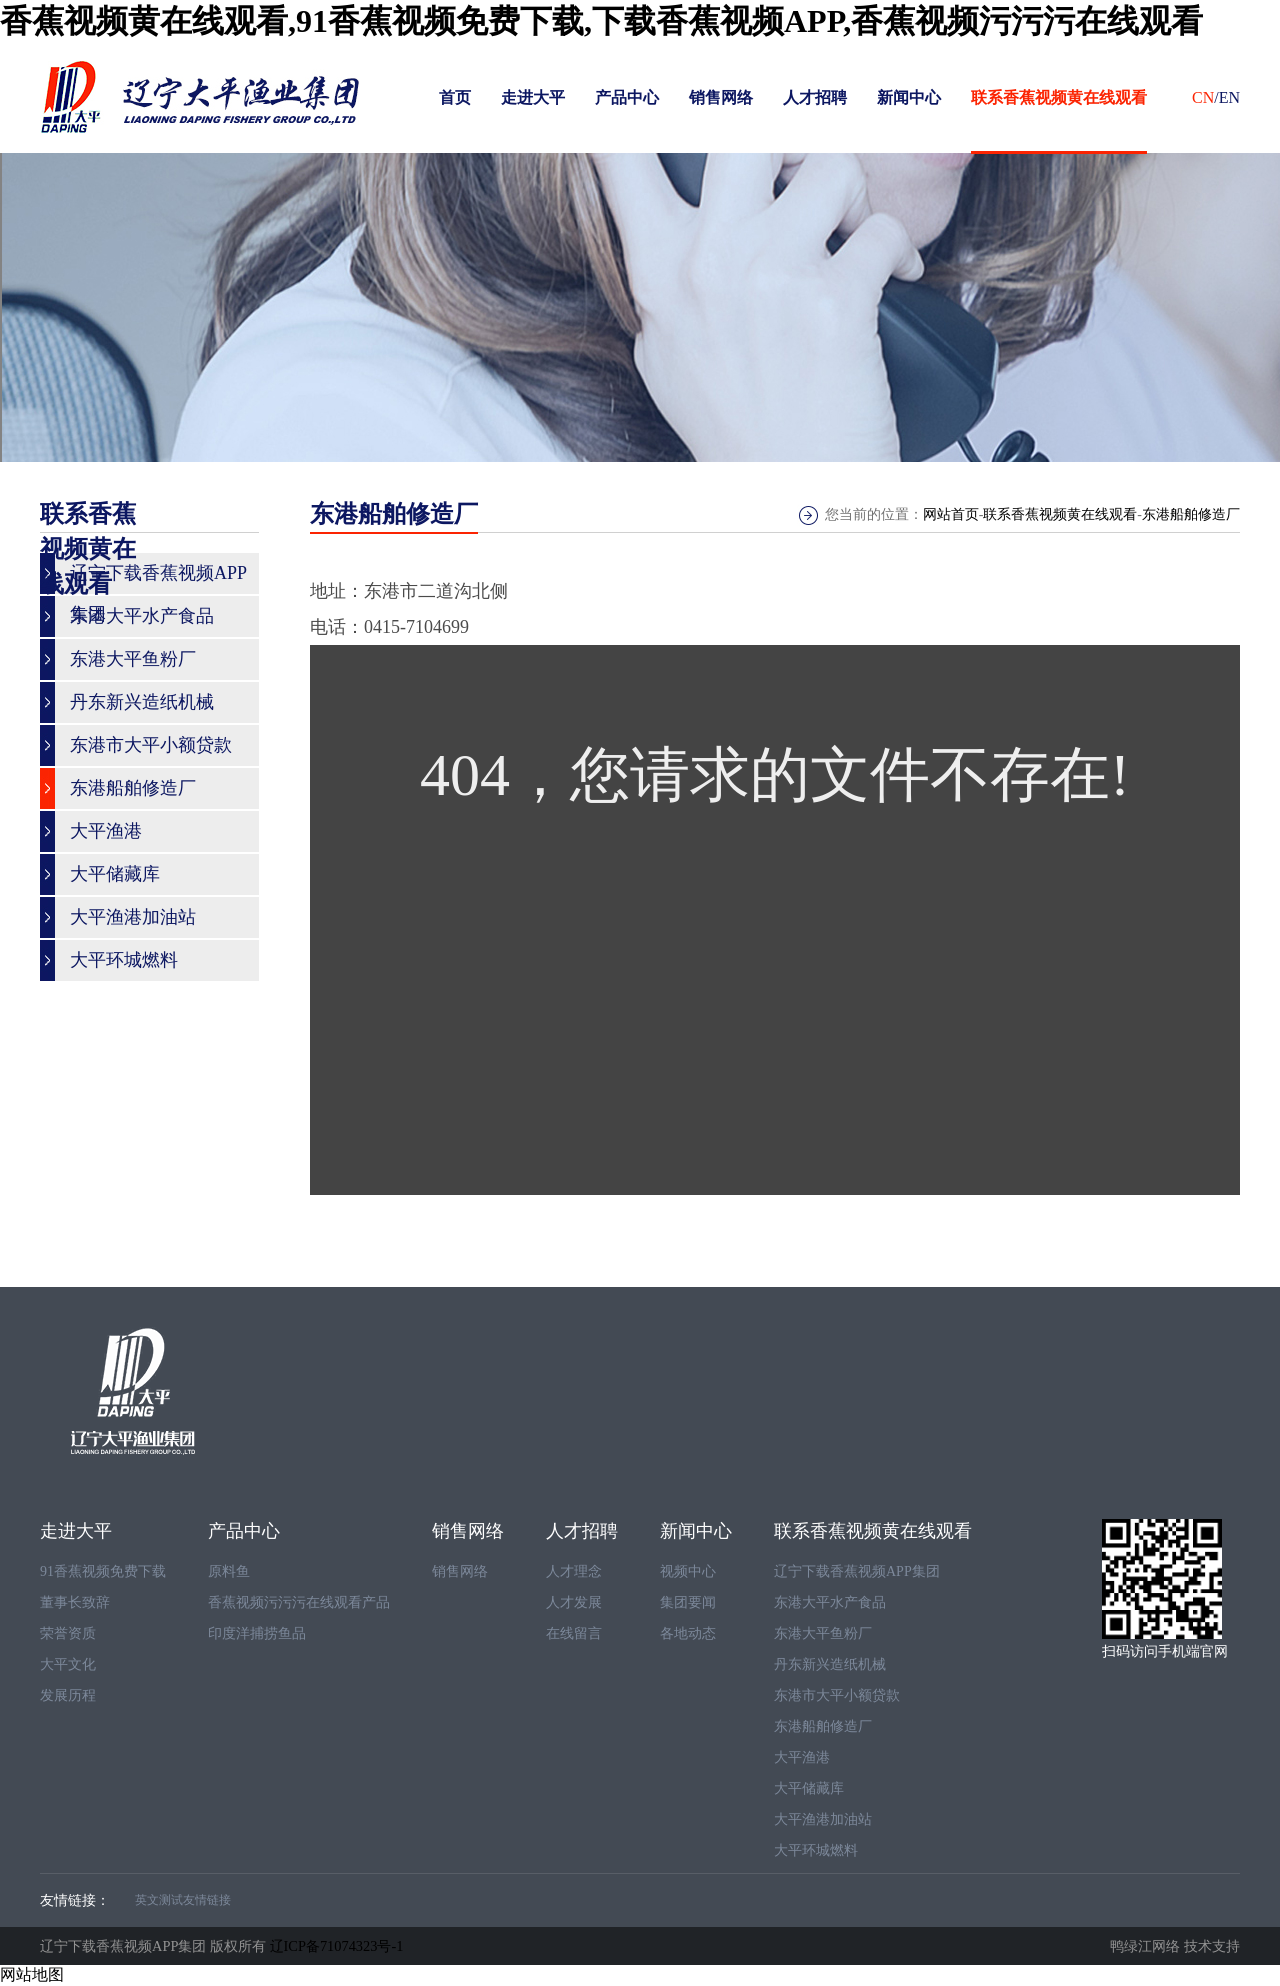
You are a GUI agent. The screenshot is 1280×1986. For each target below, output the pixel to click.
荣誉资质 (68, 1633)
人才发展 (574, 1602)
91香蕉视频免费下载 (103, 1571)
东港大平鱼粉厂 (823, 1633)
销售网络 (721, 97)
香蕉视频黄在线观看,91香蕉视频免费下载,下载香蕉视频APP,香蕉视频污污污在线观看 (601, 21)
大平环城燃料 (816, 1850)
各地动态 (688, 1633)
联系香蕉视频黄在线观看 (1059, 97)
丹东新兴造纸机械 (830, 1664)
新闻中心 (909, 97)
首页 (455, 97)
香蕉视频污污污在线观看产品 (299, 1602)
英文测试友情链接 (183, 1900)
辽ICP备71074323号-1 (337, 1946)
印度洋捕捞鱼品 (257, 1633)
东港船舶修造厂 (1191, 514)
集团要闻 (688, 1602)
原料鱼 (229, 1571)
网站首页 (951, 514)
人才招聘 (815, 97)
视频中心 (688, 1571)
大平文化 (68, 1664)
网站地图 (32, 1974)
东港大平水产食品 (830, 1602)
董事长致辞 (75, 1602)
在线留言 (574, 1633)
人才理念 (574, 1571)
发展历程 (68, 1695)
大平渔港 (802, 1757)
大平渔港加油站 (823, 1819)
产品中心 (627, 97)
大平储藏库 (809, 1788)
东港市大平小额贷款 (837, 1695)
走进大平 (533, 97)
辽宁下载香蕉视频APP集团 (857, 1571)
